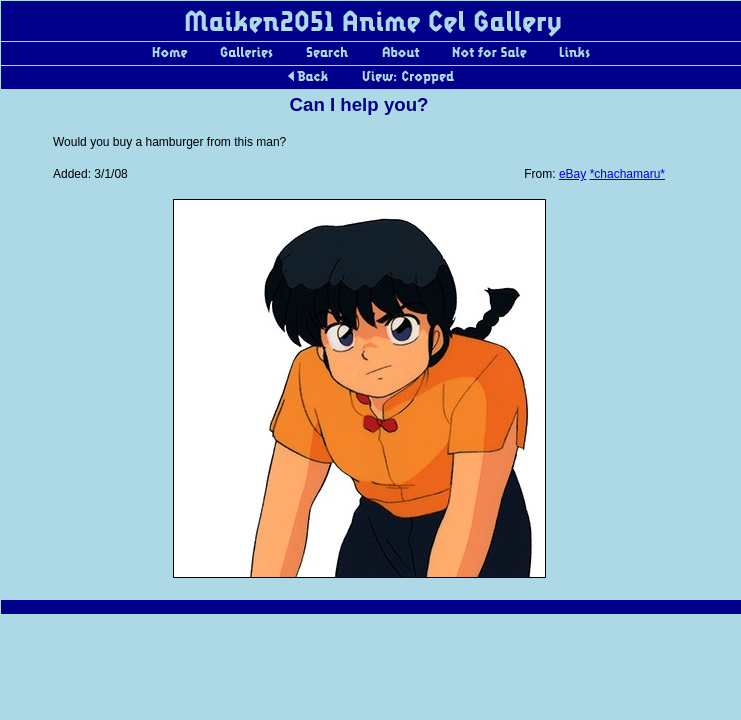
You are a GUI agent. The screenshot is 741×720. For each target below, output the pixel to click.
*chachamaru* (627, 174)
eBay (572, 174)
